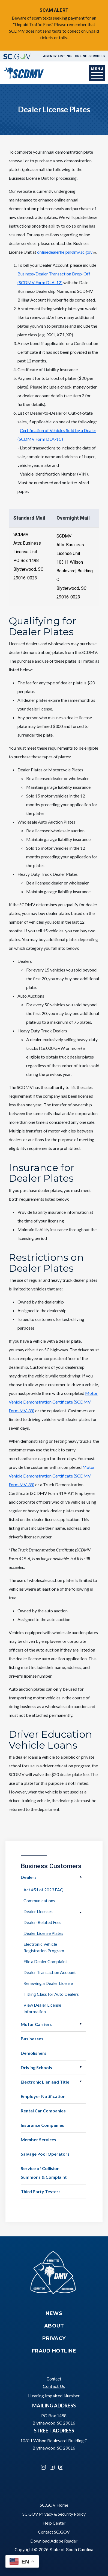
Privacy (54, 2338)
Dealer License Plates (43, 1933)
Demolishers (33, 2053)
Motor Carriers (36, 2024)
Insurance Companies (42, 2125)
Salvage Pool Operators (45, 2153)
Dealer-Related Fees (42, 1922)
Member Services (38, 2139)
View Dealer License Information (42, 2008)
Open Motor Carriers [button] (80, 2023)
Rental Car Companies (43, 2110)
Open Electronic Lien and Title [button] (80, 2081)
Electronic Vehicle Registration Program (43, 1947)
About (54, 2326)
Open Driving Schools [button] (80, 2067)
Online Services (90, 56)
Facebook (52, 2467)
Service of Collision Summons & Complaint (44, 2173)
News (54, 2313)
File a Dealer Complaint (45, 1961)
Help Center (54, 2522)
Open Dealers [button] (80, 1876)
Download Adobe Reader (53, 2540)
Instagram (43, 2467)
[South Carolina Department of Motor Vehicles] (23, 72)
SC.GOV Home (54, 2504)
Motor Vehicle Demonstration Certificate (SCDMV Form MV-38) (53, 1402)
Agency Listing (57, 56)
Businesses (32, 2038)
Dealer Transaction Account (49, 1972)
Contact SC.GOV (54, 2531)
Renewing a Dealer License (48, 1983)
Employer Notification (43, 2096)
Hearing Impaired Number (54, 2395)
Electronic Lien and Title (45, 2081)
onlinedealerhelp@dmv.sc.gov (66, 252)
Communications (39, 1900)
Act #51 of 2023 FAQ (43, 1889)
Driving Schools (36, 2067)
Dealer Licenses (38, 1911)
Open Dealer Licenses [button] (80, 1912)
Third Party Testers (41, 2191)
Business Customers (51, 1866)
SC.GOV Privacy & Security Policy (54, 2513)
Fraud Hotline (54, 2351)
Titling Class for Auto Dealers (51, 1994)
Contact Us (54, 2386)
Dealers (29, 1877)
